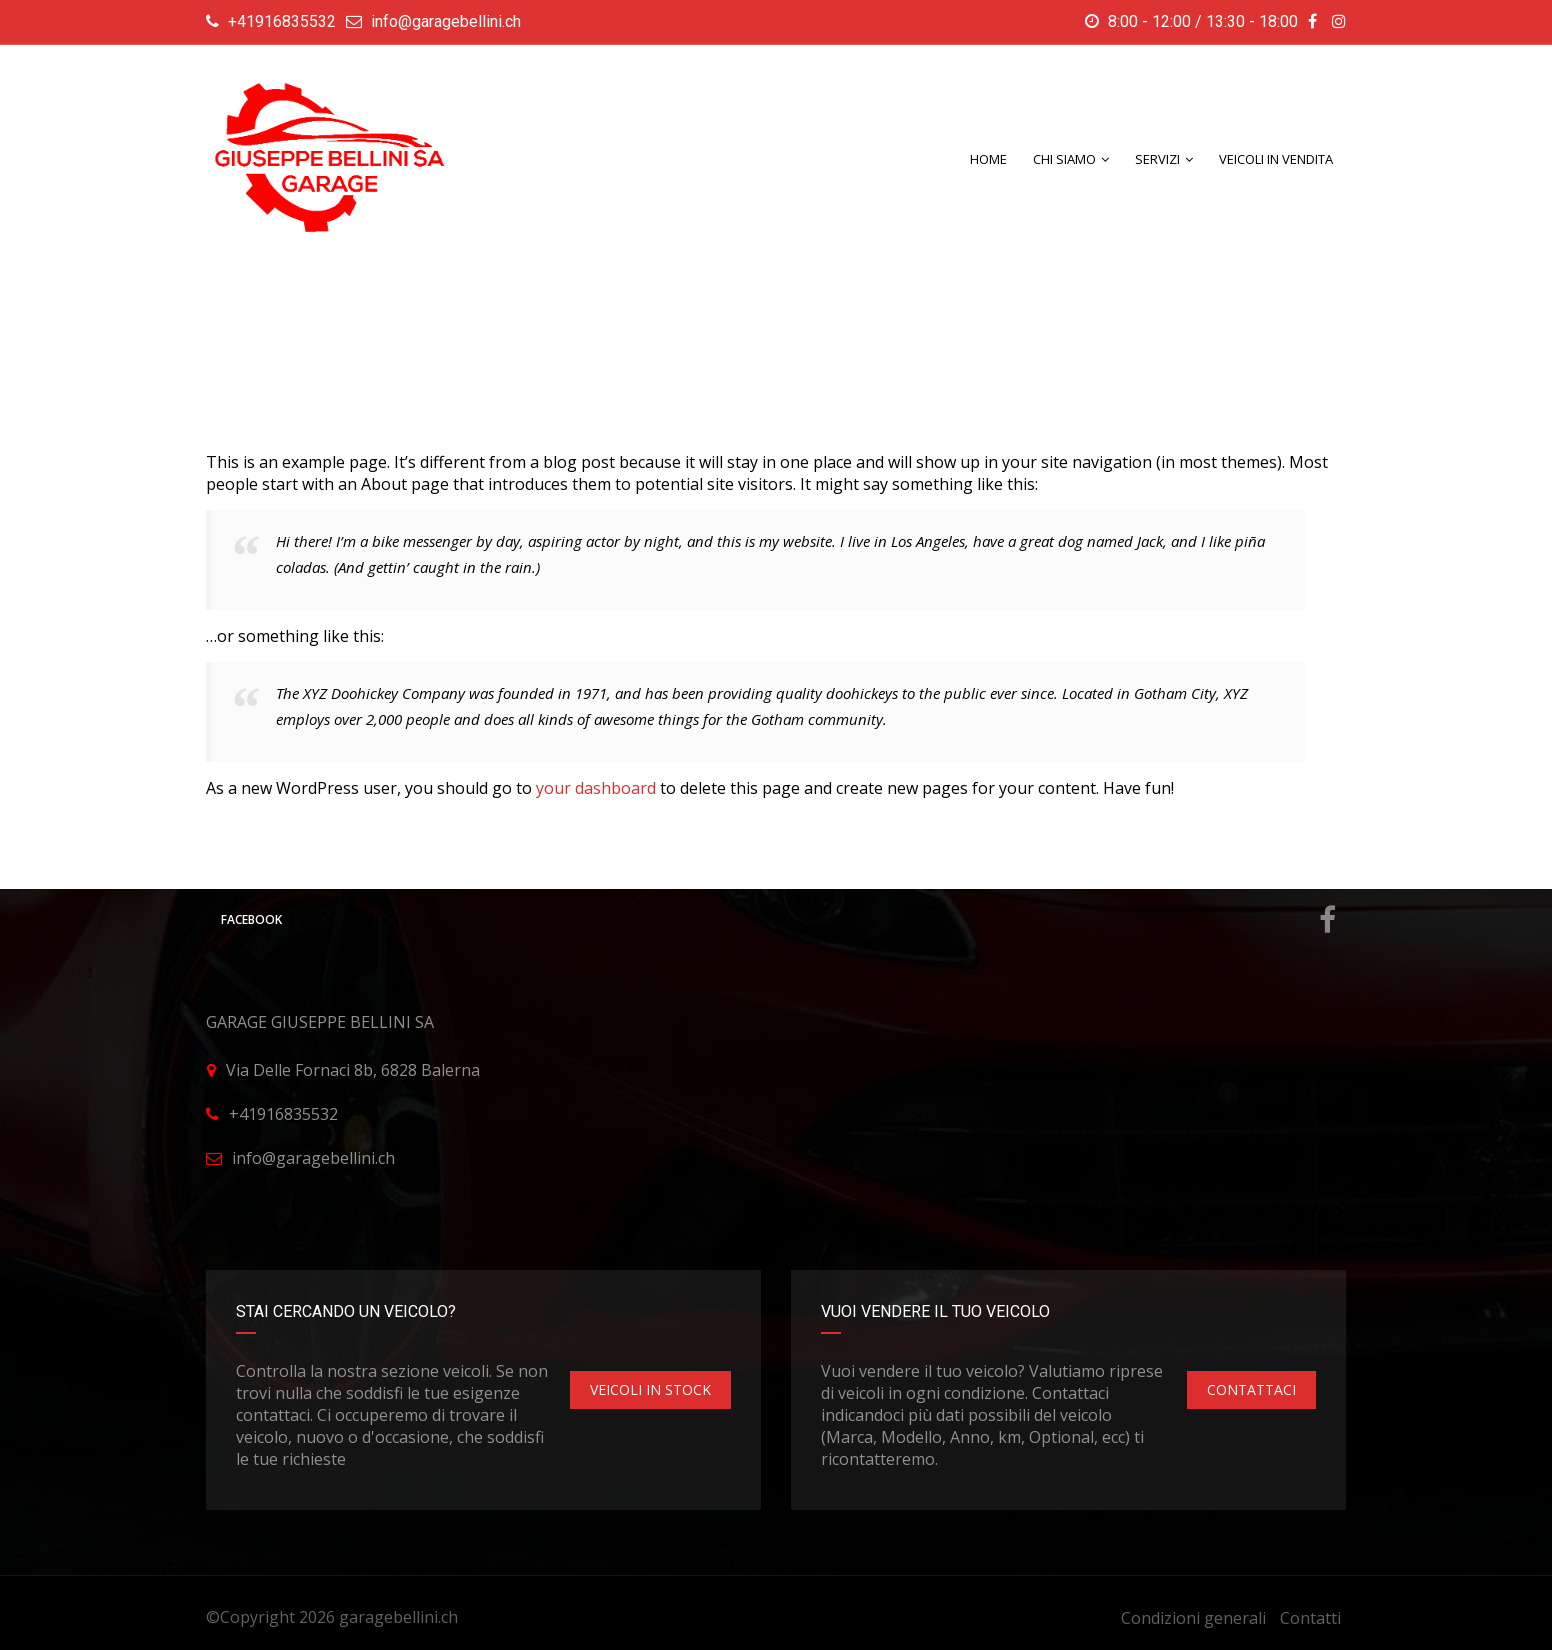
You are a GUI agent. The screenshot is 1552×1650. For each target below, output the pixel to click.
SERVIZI (1157, 159)
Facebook (778, 920)
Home (988, 159)
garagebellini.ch (398, 1617)
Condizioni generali (1193, 1618)
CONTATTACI (1251, 1389)
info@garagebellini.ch (446, 21)
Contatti (1310, 1618)
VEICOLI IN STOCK (650, 1389)
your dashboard (596, 788)
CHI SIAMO (1064, 159)
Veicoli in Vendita (1276, 159)
